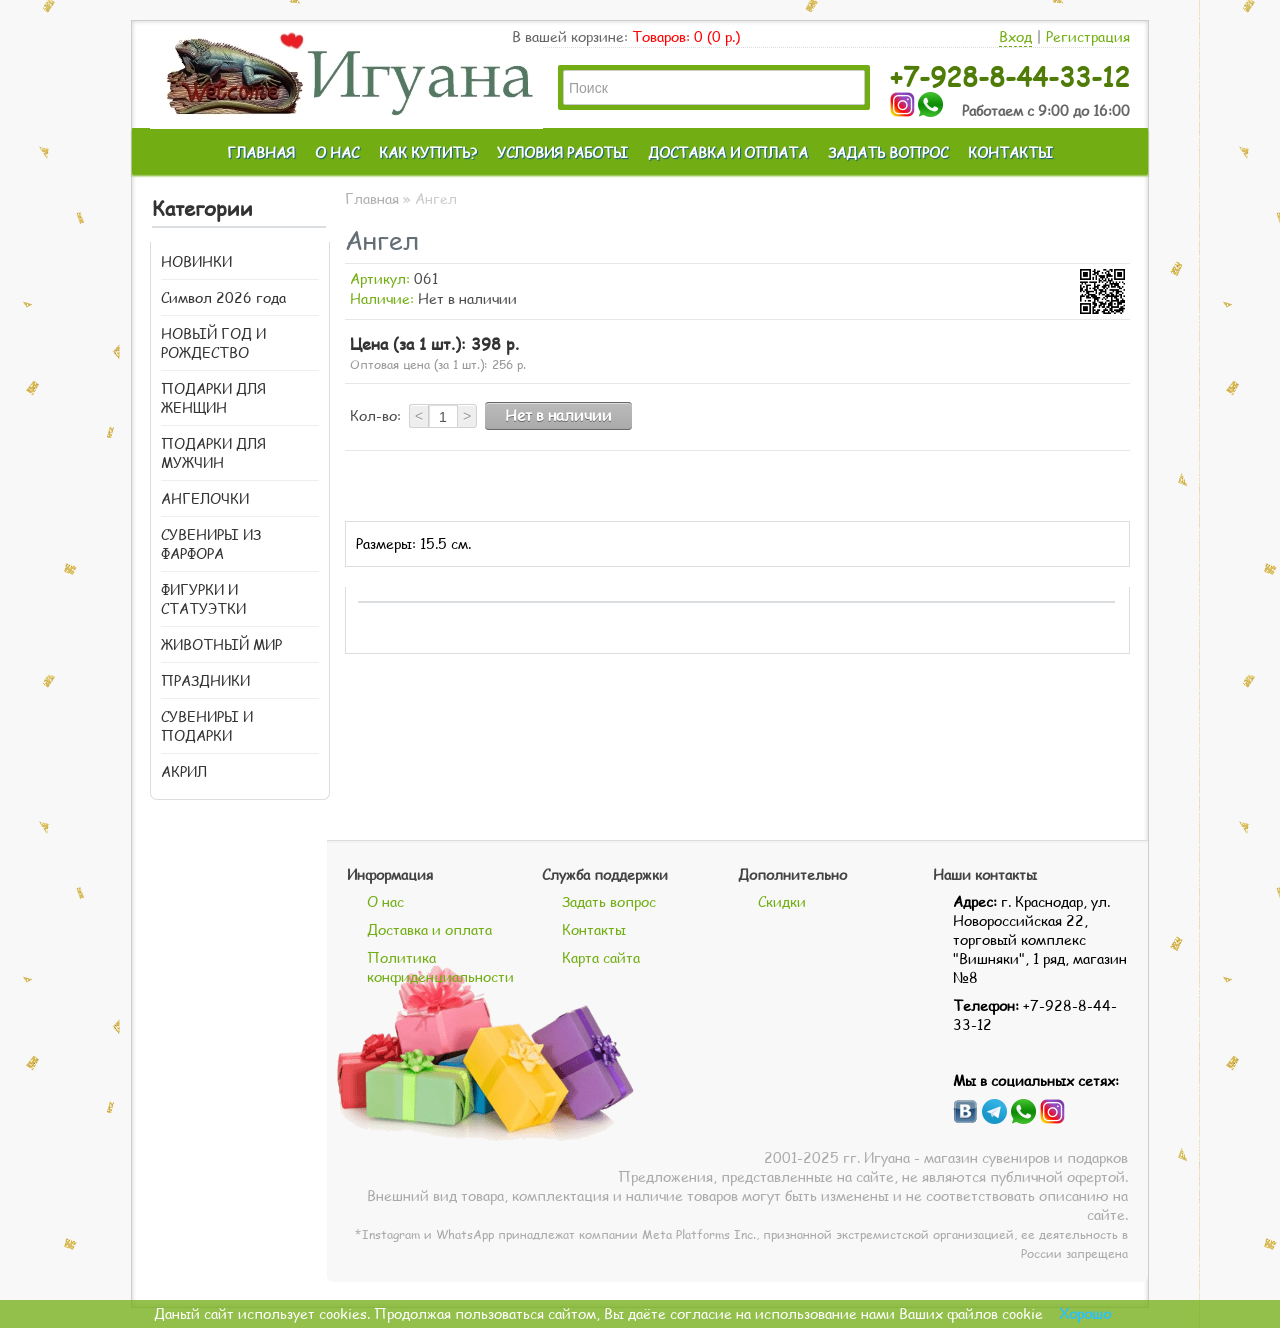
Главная (372, 198)
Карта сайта (601, 957)
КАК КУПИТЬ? (428, 152)
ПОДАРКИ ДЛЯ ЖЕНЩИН (213, 398)
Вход (1015, 36)
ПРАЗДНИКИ (205, 680)
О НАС (337, 152)
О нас (385, 901)
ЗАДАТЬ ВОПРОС (888, 152)
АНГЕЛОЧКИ (205, 498)
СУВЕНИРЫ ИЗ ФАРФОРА (211, 544)
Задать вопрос (609, 901)
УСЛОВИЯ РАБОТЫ (562, 152)
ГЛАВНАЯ (261, 152)
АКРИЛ (184, 771)
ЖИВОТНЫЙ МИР (221, 644)
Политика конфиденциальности (440, 967)
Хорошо (1085, 1313)
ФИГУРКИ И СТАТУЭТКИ (203, 599)
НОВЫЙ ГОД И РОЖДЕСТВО (213, 343)
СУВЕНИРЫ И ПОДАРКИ (207, 726)
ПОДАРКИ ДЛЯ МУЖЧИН (213, 453)
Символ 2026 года (223, 297)
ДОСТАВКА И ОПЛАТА (728, 152)
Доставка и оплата (429, 929)
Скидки (782, 901)
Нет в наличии (558, 415)
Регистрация (1088, 36)
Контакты (594, 929)
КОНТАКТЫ (1010, 152)
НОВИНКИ (196, 261)
